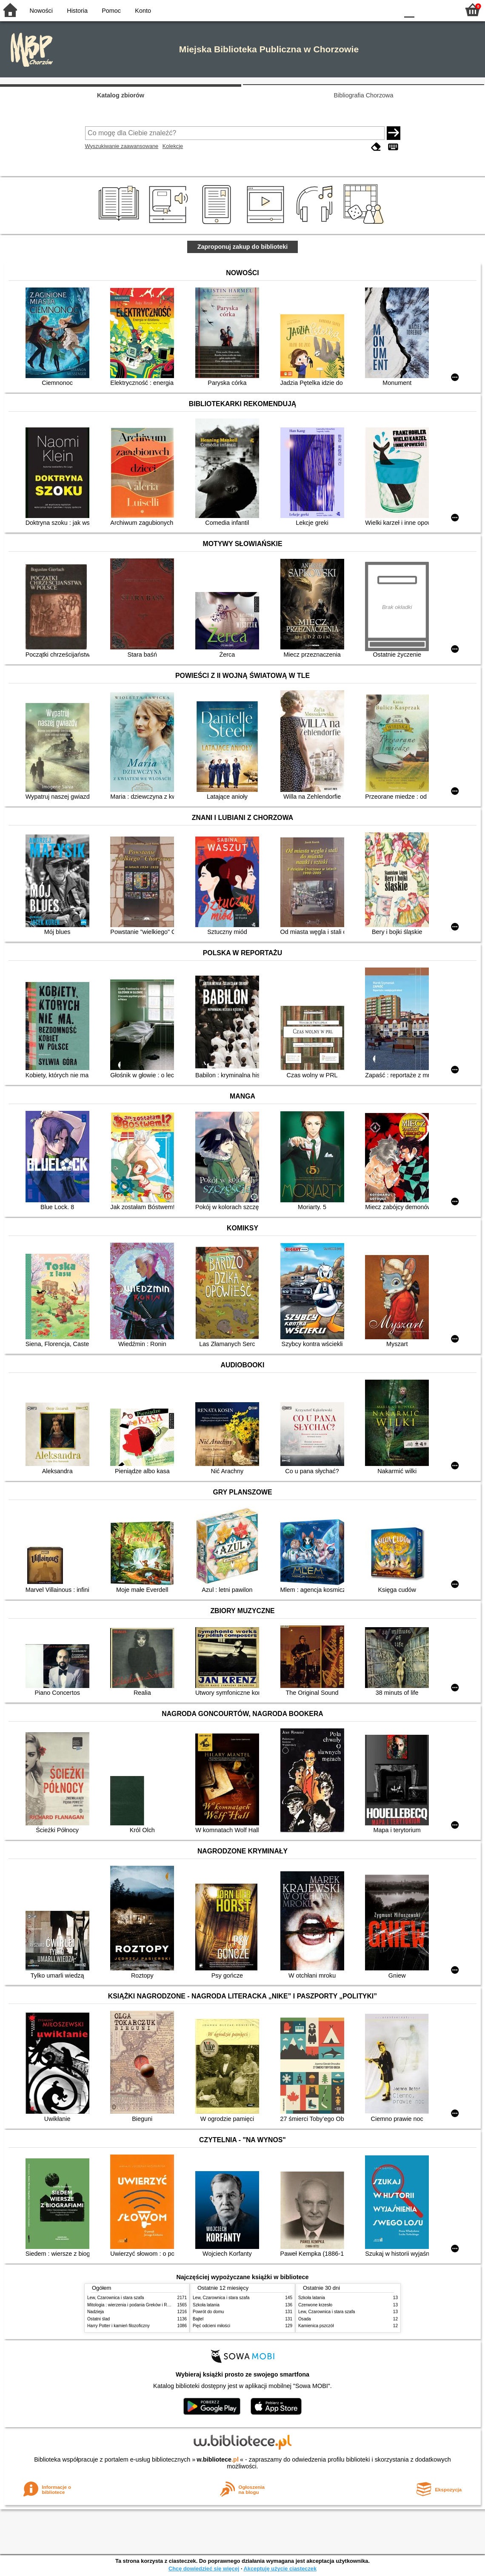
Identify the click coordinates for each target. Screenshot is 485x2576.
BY (389, 9)
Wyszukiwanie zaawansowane (122, 146)
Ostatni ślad (98, 2319)
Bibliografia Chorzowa (364, 95)
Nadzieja (95, 2311)
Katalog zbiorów (120, 95)
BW (355, 9)
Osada (304, 2319)
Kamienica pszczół (316, 2325)
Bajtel (198, 2319)
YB (372, 9)
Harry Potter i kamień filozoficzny (118, 2325)
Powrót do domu (208, 2311)
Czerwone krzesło (315, 2305)
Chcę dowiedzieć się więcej (203, 2568)
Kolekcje (173, 146)
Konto (143, 10)
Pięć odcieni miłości (211, 2325)
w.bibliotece (218, 2459)
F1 (424, 9)
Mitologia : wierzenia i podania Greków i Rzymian (134, 2305)
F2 (443, 9)
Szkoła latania (206, 2305)
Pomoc (111, 10)
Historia (77, 10)
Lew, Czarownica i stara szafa (115, 2297)
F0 (409, 9)
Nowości (41, 10)
